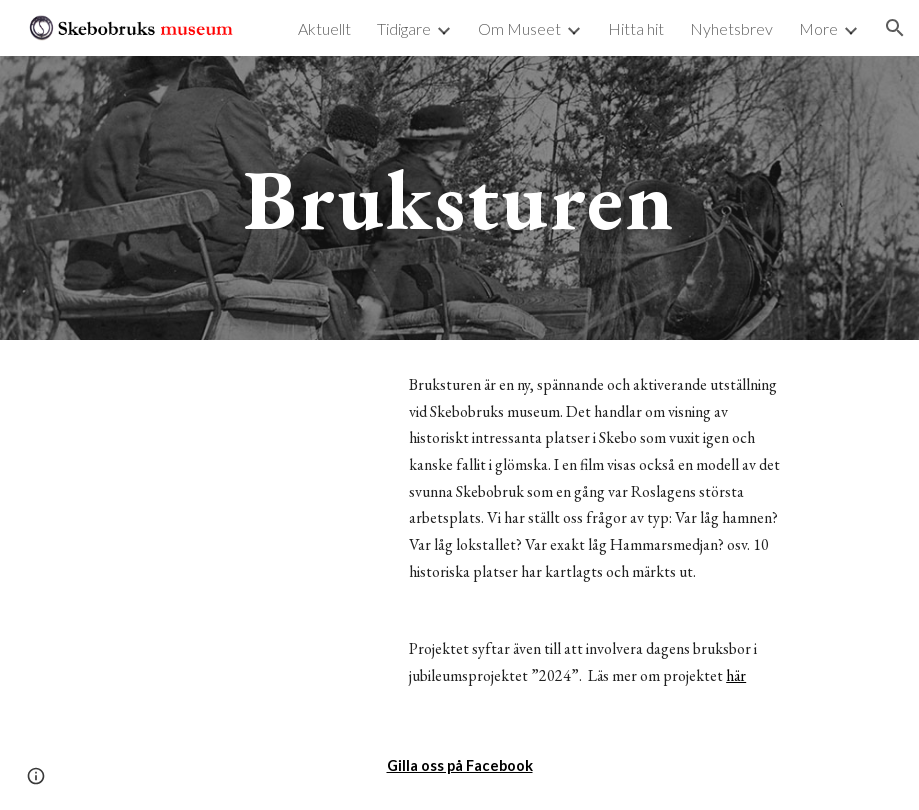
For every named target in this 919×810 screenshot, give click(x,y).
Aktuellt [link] (324, 28)
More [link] (818, 28)
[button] (895, 28)
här (736, 675)
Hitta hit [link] (636, 28)
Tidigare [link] (404, 28)
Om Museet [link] (519, 28)
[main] (459, 197)
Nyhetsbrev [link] (731, 28)
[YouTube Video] (219, 454)
